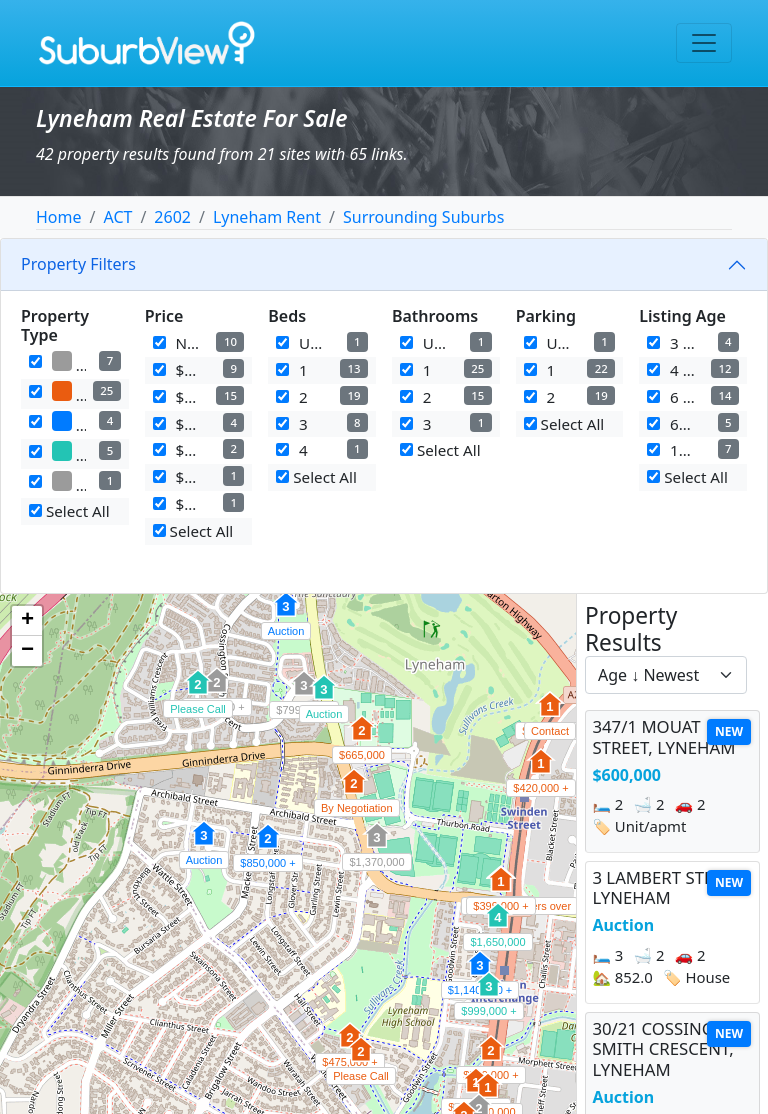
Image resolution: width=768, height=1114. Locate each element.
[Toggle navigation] (704, 43)
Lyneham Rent (267, 217)
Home (59, 217)
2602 (172, 217)
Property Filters (78, 264)
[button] (204, 844)
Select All (69, 511)
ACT (117, 217)
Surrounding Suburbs (423, 217)
